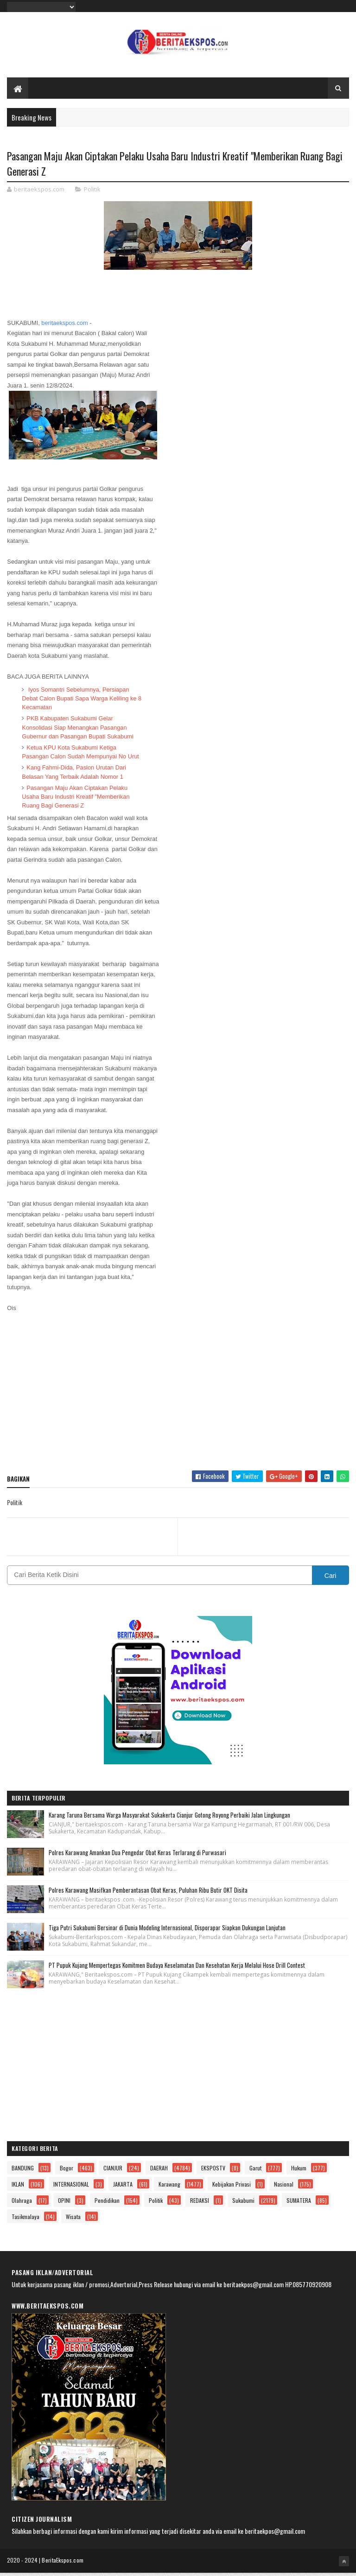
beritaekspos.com (64, 326)
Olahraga (22, 2203)
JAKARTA (123, 2187)
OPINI (64, 2203)
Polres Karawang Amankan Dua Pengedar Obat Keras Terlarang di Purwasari (137, 1855)
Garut (255, 2171)
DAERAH (159, 2171)
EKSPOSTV (213, 2171)
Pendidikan (107, 2203)
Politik (92, 192)
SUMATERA (298, 2203)
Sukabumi (243, 2203)
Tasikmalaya (25, 2220)
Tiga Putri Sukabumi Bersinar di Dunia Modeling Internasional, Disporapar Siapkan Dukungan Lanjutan (167, 1930)
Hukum (298, 2171)
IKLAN (18, 2187)
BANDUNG (23, 2171)
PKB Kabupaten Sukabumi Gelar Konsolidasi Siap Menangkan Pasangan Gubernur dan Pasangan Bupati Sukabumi (77, 730)
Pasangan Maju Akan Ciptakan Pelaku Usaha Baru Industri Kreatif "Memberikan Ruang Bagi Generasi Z (75, 800)
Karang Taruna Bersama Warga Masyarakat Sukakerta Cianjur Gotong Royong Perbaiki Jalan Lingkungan (169, 1818)
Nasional (283, 2187)
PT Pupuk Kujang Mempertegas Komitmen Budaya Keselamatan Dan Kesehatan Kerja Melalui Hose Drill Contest (177, 1968)
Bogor (66, 2171)
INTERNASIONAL (71, 2187)
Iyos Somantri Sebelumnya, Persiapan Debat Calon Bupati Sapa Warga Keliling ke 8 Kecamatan (81, 701)
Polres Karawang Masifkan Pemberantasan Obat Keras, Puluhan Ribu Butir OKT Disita (148, 1893)
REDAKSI (199, 2203)
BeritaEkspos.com (62, 2563)
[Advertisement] (178, 1399)
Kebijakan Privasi (231, 2187)
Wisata (73, 2220)
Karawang (169, 2187)
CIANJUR (112, 2171)
